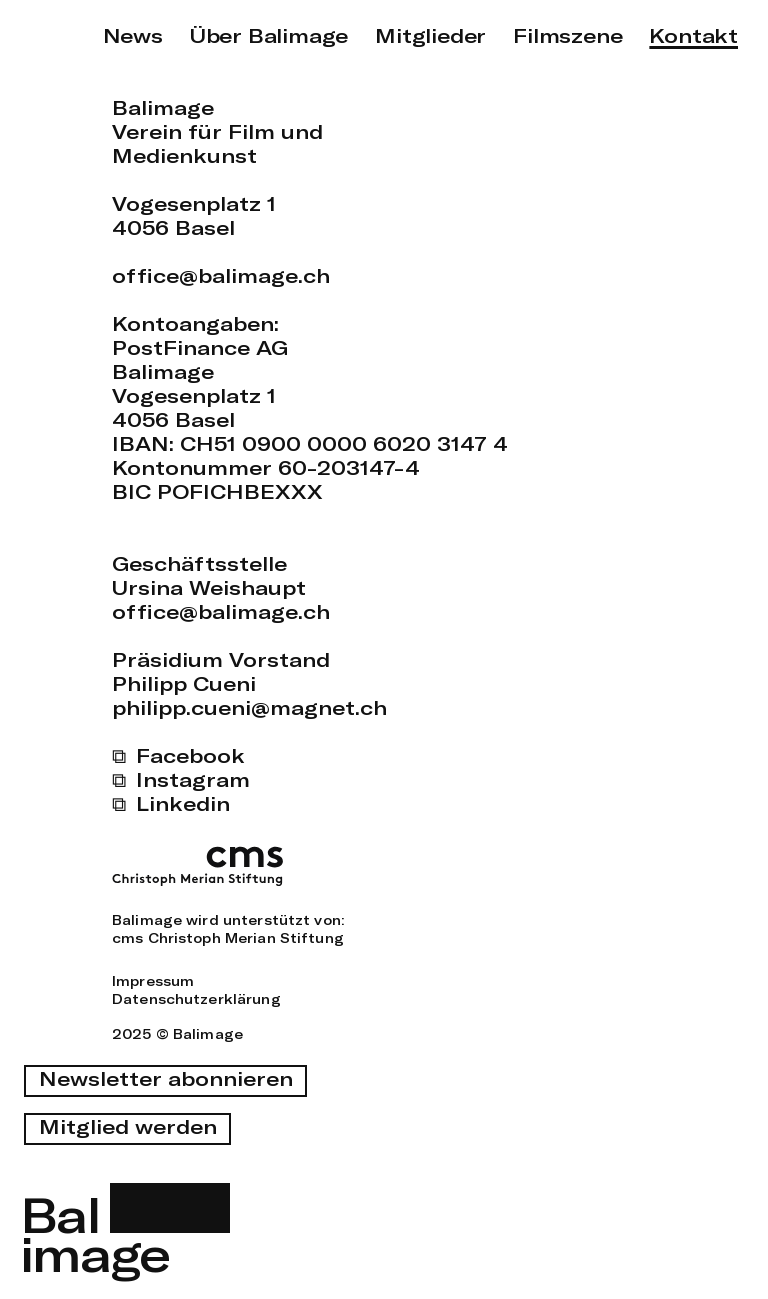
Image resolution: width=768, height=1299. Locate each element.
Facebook (190, 755)
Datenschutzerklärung (196, 999)
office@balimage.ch (221, 275)
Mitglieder (430, 35)
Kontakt (693, 35)
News (133, 35)
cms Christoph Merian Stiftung (228, 938)
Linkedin (183, 803)
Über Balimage (269, 35)
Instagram (193, 779)
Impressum (153, 981)
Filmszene (567, 35)
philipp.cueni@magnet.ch (249, 707)
